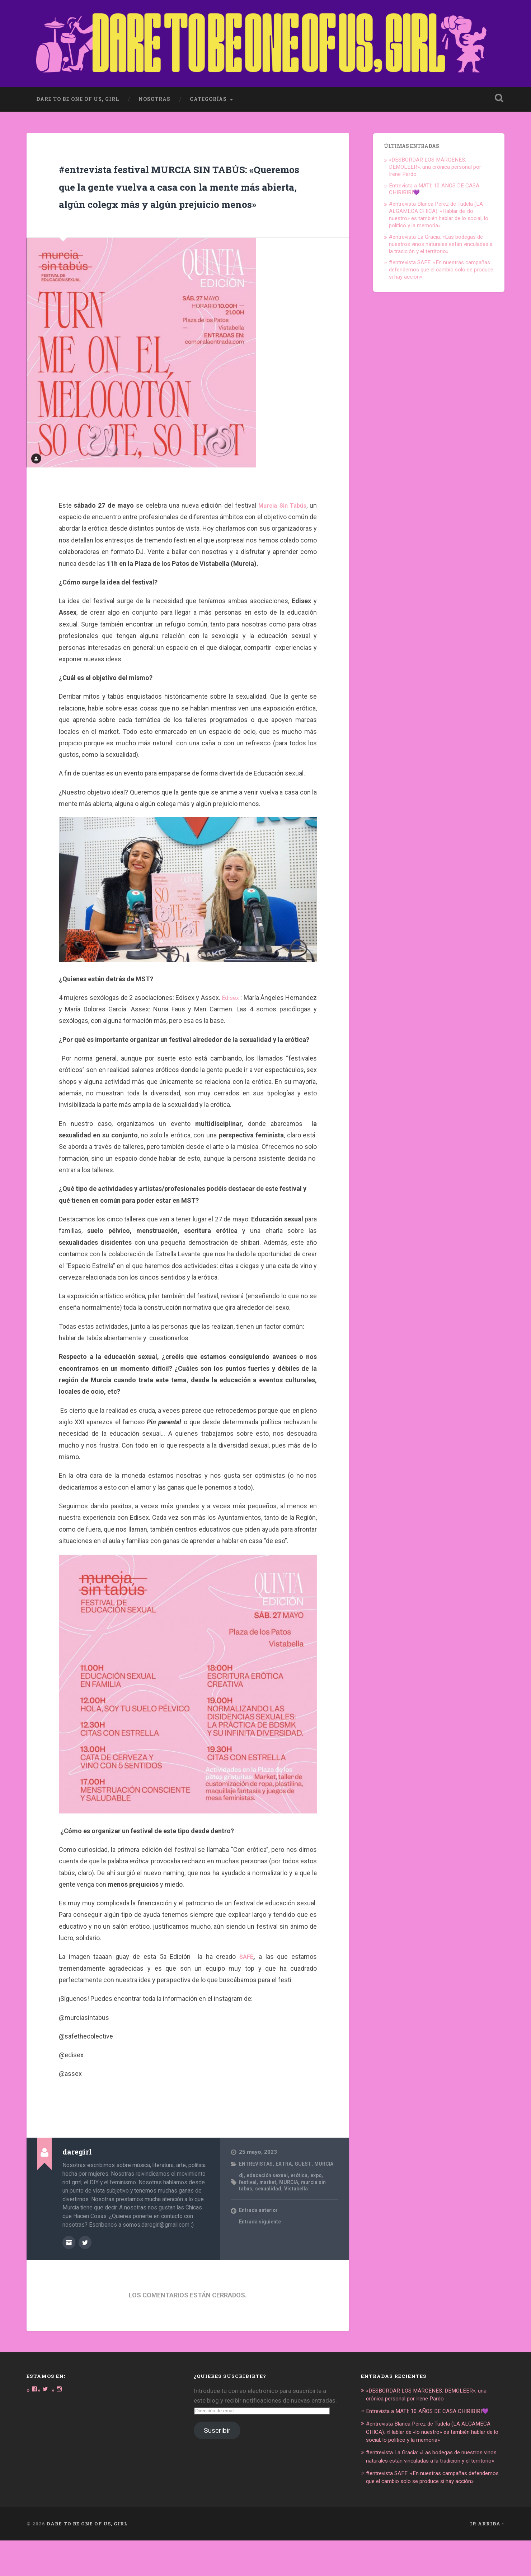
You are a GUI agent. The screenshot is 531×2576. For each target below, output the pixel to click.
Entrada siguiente (261, 2251)
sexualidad (270, 2217)
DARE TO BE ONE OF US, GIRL (87, 2559)
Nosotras (154, 86)
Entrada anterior (259, 2239)
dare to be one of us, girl (77, 86)
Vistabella (299, 2217)
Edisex (254, 1020)
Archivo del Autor (68, 2264)
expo (322, 2204)
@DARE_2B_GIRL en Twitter (85, 2264)
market (269, 2211)
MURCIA (249, 2193)
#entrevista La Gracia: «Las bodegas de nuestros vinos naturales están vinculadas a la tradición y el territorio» (441, 231)
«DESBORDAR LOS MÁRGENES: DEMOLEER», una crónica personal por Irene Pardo (435, 154)
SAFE (246, 1979)
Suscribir (217, 2452)
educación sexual (269, 2204)
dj (241, 2204)
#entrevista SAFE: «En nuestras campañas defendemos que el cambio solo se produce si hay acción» (441, 257)
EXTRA (288, 2186)
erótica (304, 2204)
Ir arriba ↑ (487, 2559)
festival (248, 2211)
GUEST (308, 2186)
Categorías (208, 86)
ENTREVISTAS (257, 2186)
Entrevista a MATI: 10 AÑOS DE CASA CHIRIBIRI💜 (434, 2432)
